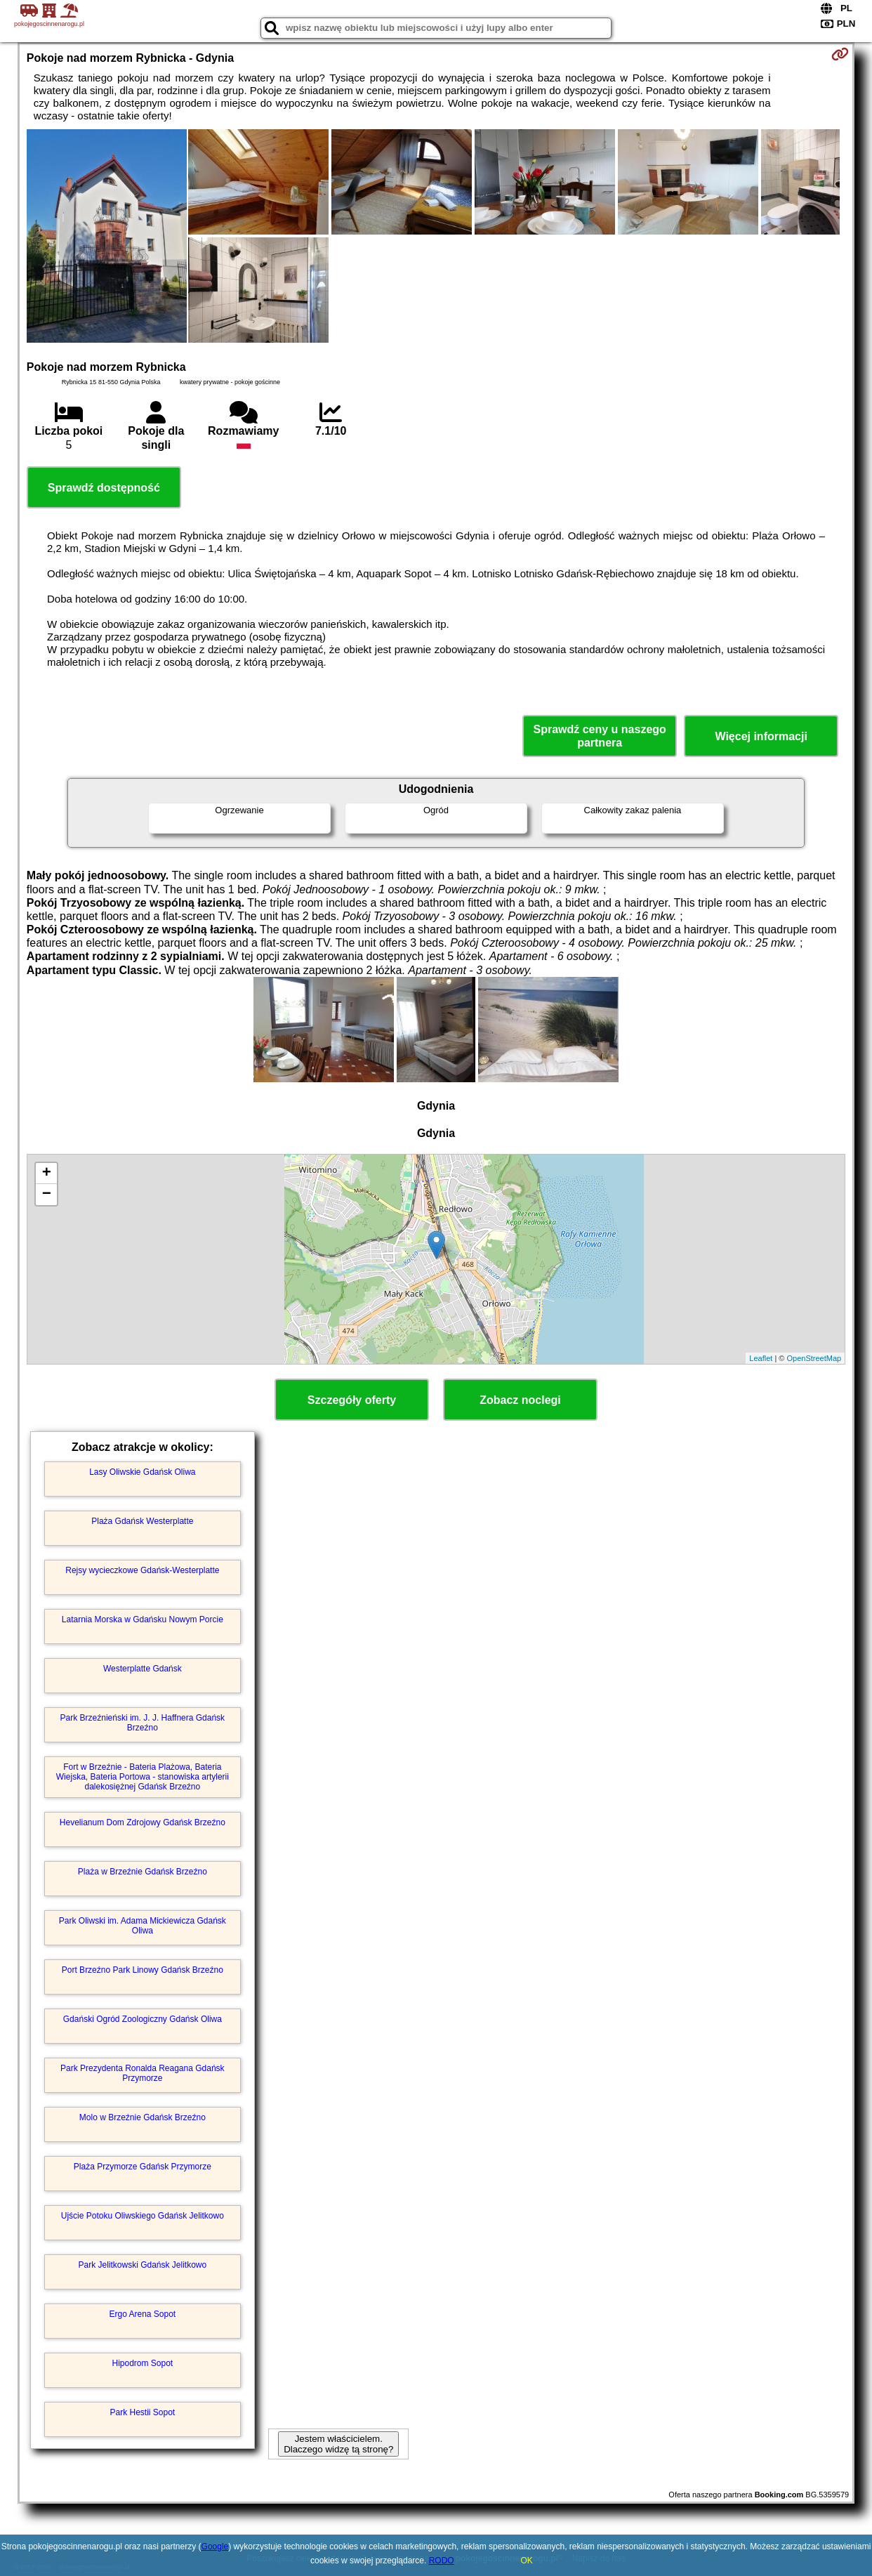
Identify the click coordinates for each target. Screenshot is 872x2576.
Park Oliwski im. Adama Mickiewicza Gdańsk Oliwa (142, 1926)
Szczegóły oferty (352, 1400)
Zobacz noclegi (520, 1400)
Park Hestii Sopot (142, 2412)
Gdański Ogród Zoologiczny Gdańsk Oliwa (142, 2019)
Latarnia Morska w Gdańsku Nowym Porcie (142, 1619)
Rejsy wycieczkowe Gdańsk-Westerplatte (142, 1570)
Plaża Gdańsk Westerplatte (142, 1521)
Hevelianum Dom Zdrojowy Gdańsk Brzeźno (142, 1822)
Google (215, 2546)
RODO (441, 2560)
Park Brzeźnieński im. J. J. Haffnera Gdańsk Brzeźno (142, 1723)
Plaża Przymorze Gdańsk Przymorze (142, 2166)
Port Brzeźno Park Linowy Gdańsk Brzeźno (142, 1970)
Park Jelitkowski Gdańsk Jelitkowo (142, 2265)
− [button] (46, 1194)
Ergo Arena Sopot (142, 2314)
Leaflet (760, 1358)
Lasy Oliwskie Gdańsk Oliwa (142, 1472)
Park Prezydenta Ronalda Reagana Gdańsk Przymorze (142, 2073)
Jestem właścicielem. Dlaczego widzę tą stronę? (338, 2444)
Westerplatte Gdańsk (142, 1669)
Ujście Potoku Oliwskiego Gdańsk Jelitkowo (142, 2216)
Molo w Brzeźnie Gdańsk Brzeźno (142, 2117)
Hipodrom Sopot (142, 2363)
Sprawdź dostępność (104, 488)
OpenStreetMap (814, 1358)
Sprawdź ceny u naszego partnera (599, 736)
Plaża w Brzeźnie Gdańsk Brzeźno (142, 1872)
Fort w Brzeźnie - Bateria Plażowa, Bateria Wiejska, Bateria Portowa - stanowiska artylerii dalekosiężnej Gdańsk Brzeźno (142, 1777)
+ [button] (46, 1173)
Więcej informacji (761, 736)
